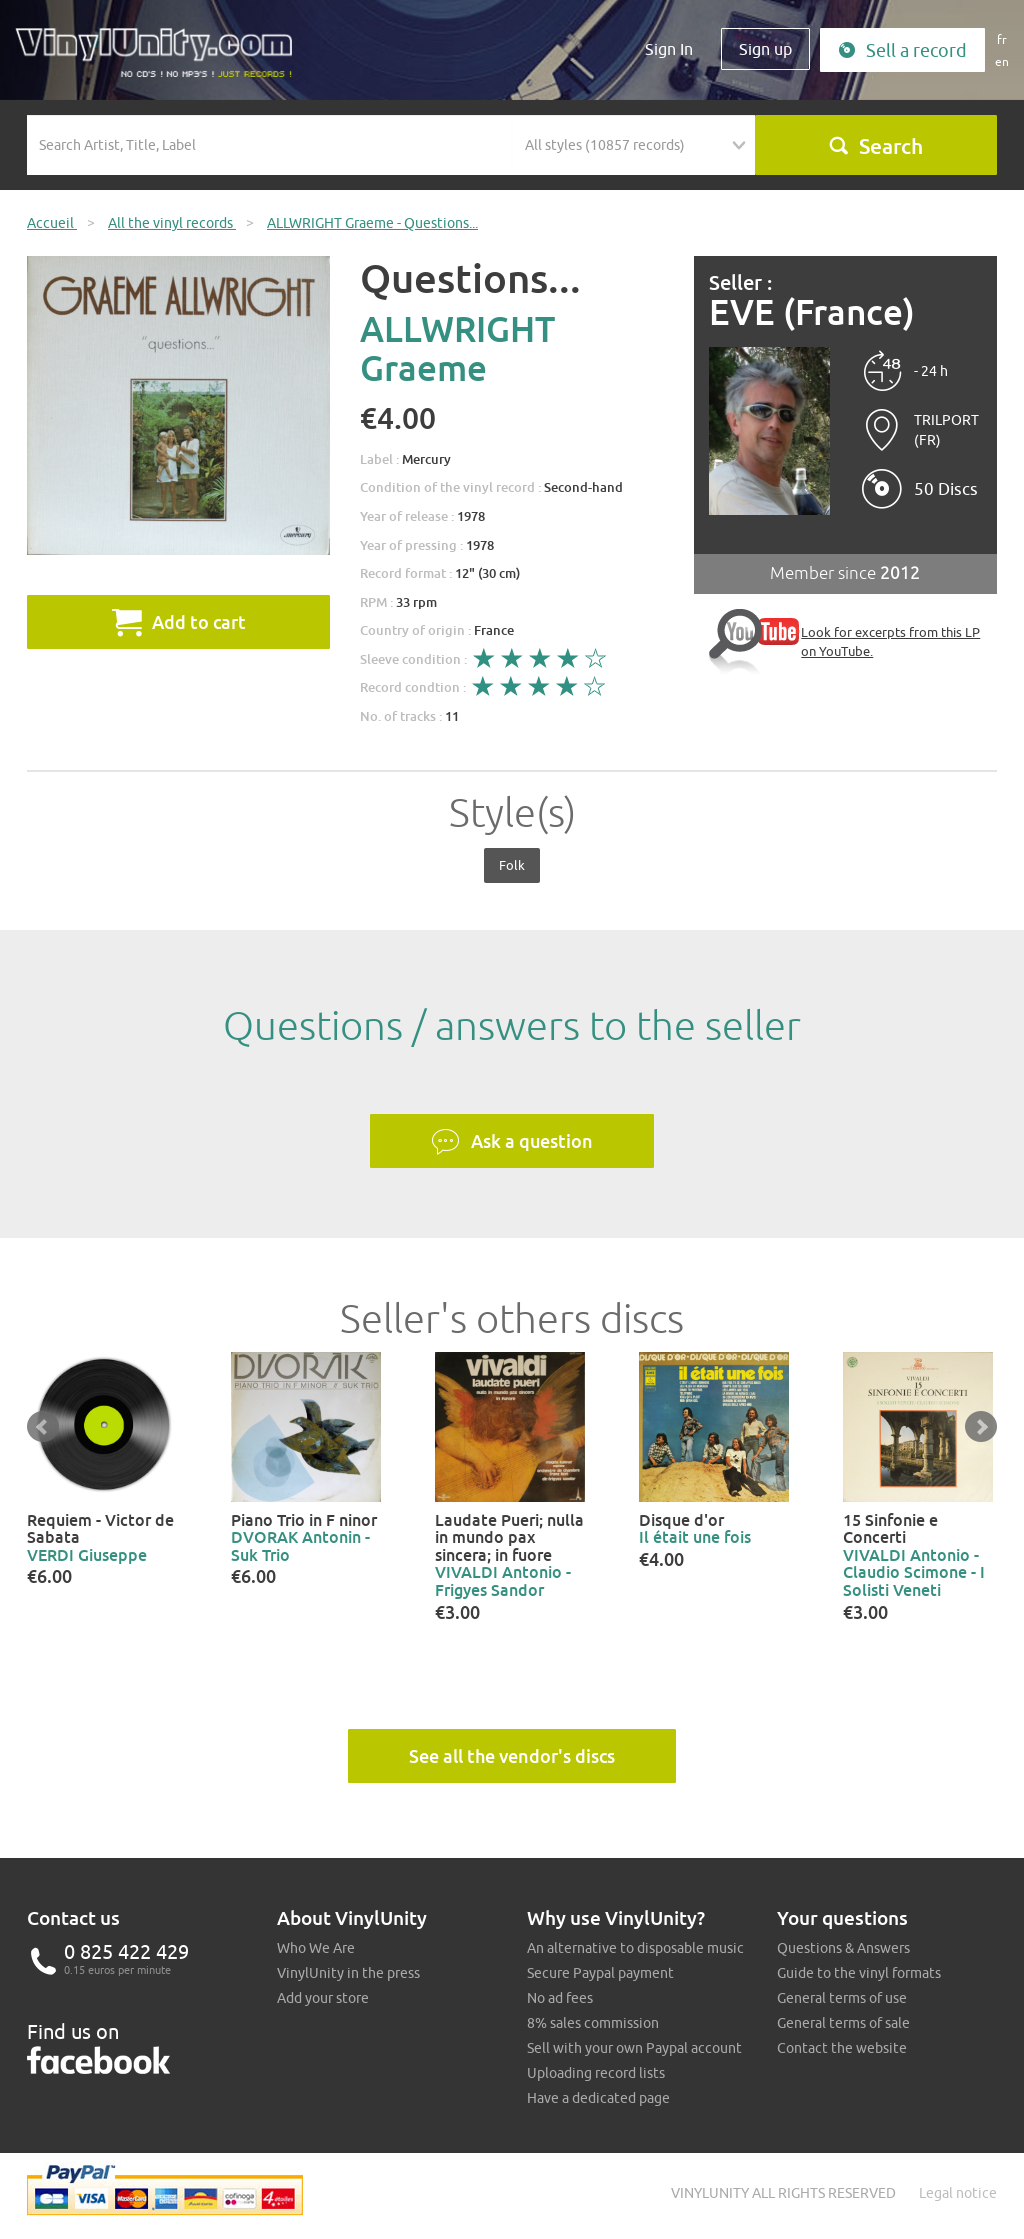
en (1002, 61)
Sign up (765, 49)
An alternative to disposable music (635, 1948)
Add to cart (179, 622)
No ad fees (560, 1998)
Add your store (323, 1998)
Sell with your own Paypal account (634, 2048)
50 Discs (946, 489)
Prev (43, 1427)
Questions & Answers (843, 1948)
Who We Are (316, 1948)
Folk (512, 865)
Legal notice (958, 2193)
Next (981, 1427)
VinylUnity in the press (348, 1973)
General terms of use (842, 1998)
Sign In (669, 49)
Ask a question (512, 1142)
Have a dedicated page (598, 2098)
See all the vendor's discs (512, 1756)
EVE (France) (812, 312)
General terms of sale (843, 2023)
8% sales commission (593, 2023)
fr (1002, 39)
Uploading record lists (596, 2073)
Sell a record (902, 50)
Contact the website (842, 2048)
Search (875, 146)
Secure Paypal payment (600, 1973)
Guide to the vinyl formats (859, 1973)
